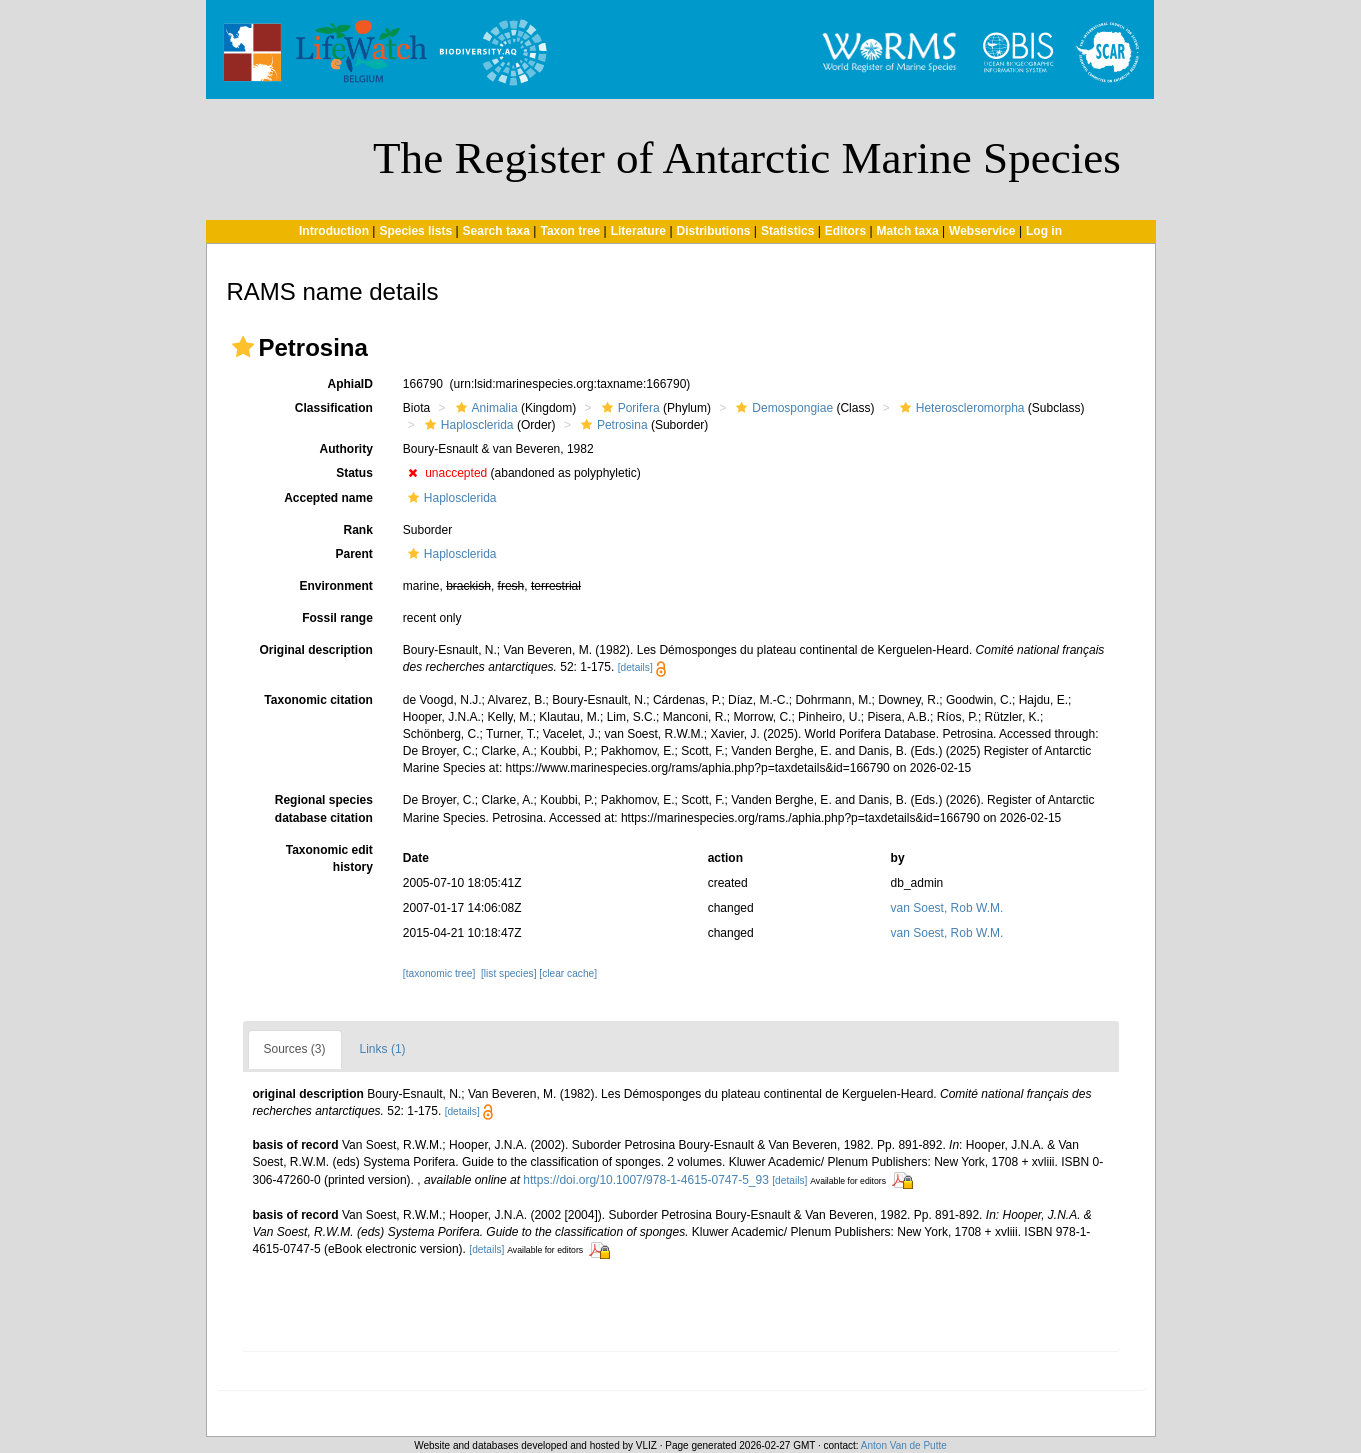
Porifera (628, 408)
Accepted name (328, 498)
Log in (1044, 231)
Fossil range (337, 618)
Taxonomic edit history (329, 858)
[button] (243, 347)
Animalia (484, 408)
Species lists (415, 231)
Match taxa (908, 231)
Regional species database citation (324, 808)
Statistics (787, 231)
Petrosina (612, 425)
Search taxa (496, 231)
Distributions (714, 231)
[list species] (508, 973)
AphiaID (349, 384)
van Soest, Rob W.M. (947, 908)
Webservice (982, 231)
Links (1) (383, 1049)
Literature (638, 231)
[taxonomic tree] (439, 973)
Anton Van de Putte (904, 1445)
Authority (346, 449)
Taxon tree (570, 231)
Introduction (334, 231)
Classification (334, 408)
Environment (335, 586)
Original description (315, 650)
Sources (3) (295, 1049)
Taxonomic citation (318, 700)
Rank (357, 530)
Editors (845, 231)
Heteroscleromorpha (960, 408)
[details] (635, 667)
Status (354, 473)
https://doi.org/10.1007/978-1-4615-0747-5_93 (646, 1180)
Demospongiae (782, 408)
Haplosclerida (467, 425)
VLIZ (646, 1445)
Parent (353, 554)
